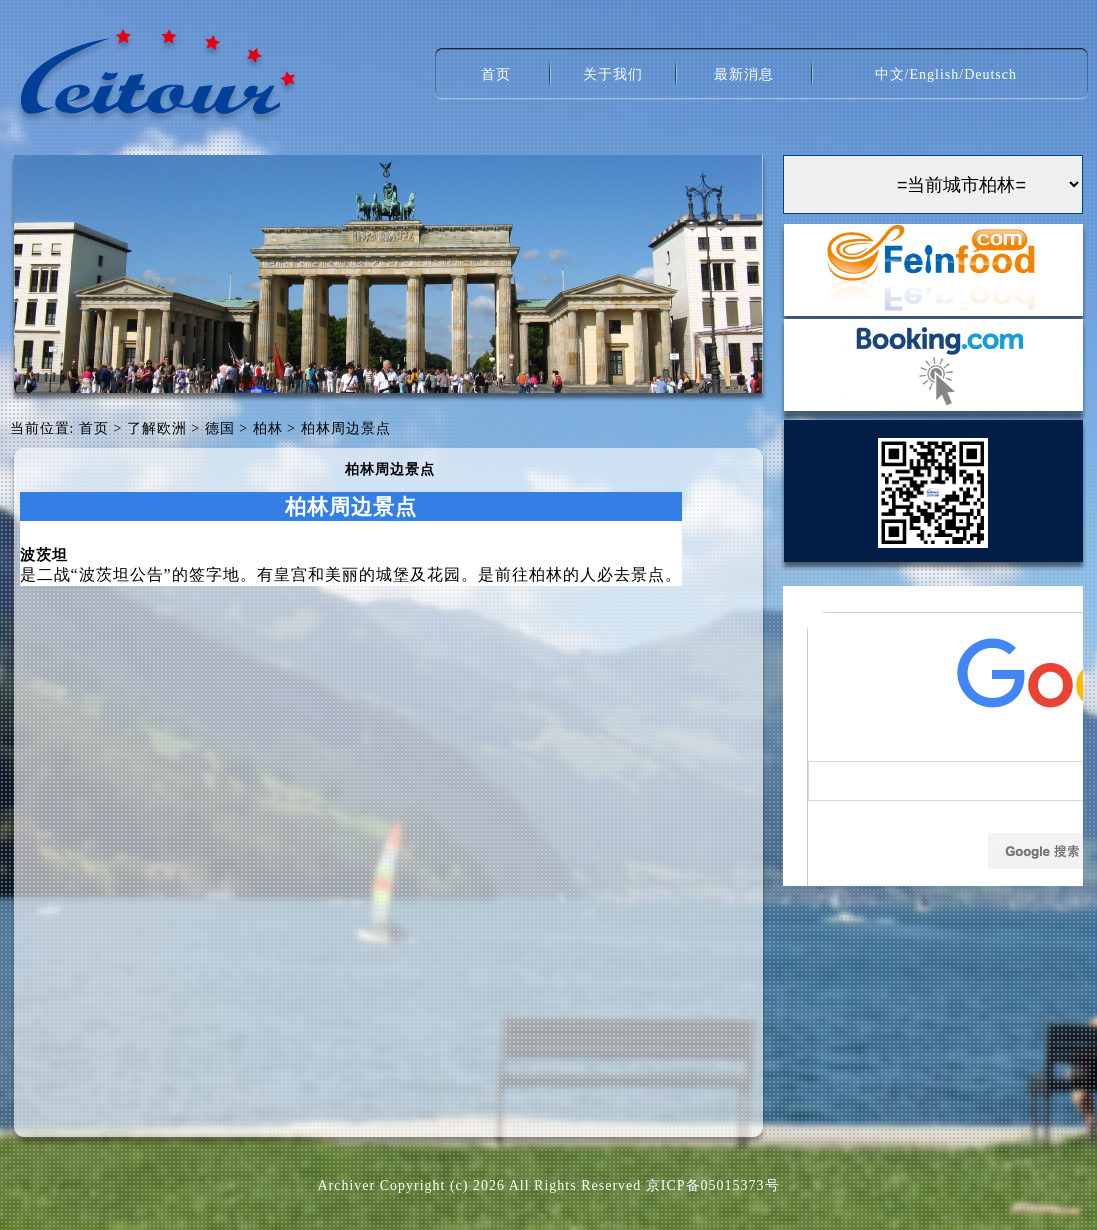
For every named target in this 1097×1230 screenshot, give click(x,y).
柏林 (268, 428)
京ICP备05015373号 (713, 1185)
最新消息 (744, 74)
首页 (496, 74)
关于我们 (613, 74)
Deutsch (990, 74)
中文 (890, 74)
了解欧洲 (157, 428)
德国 (220, 428)
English (934, 74)
